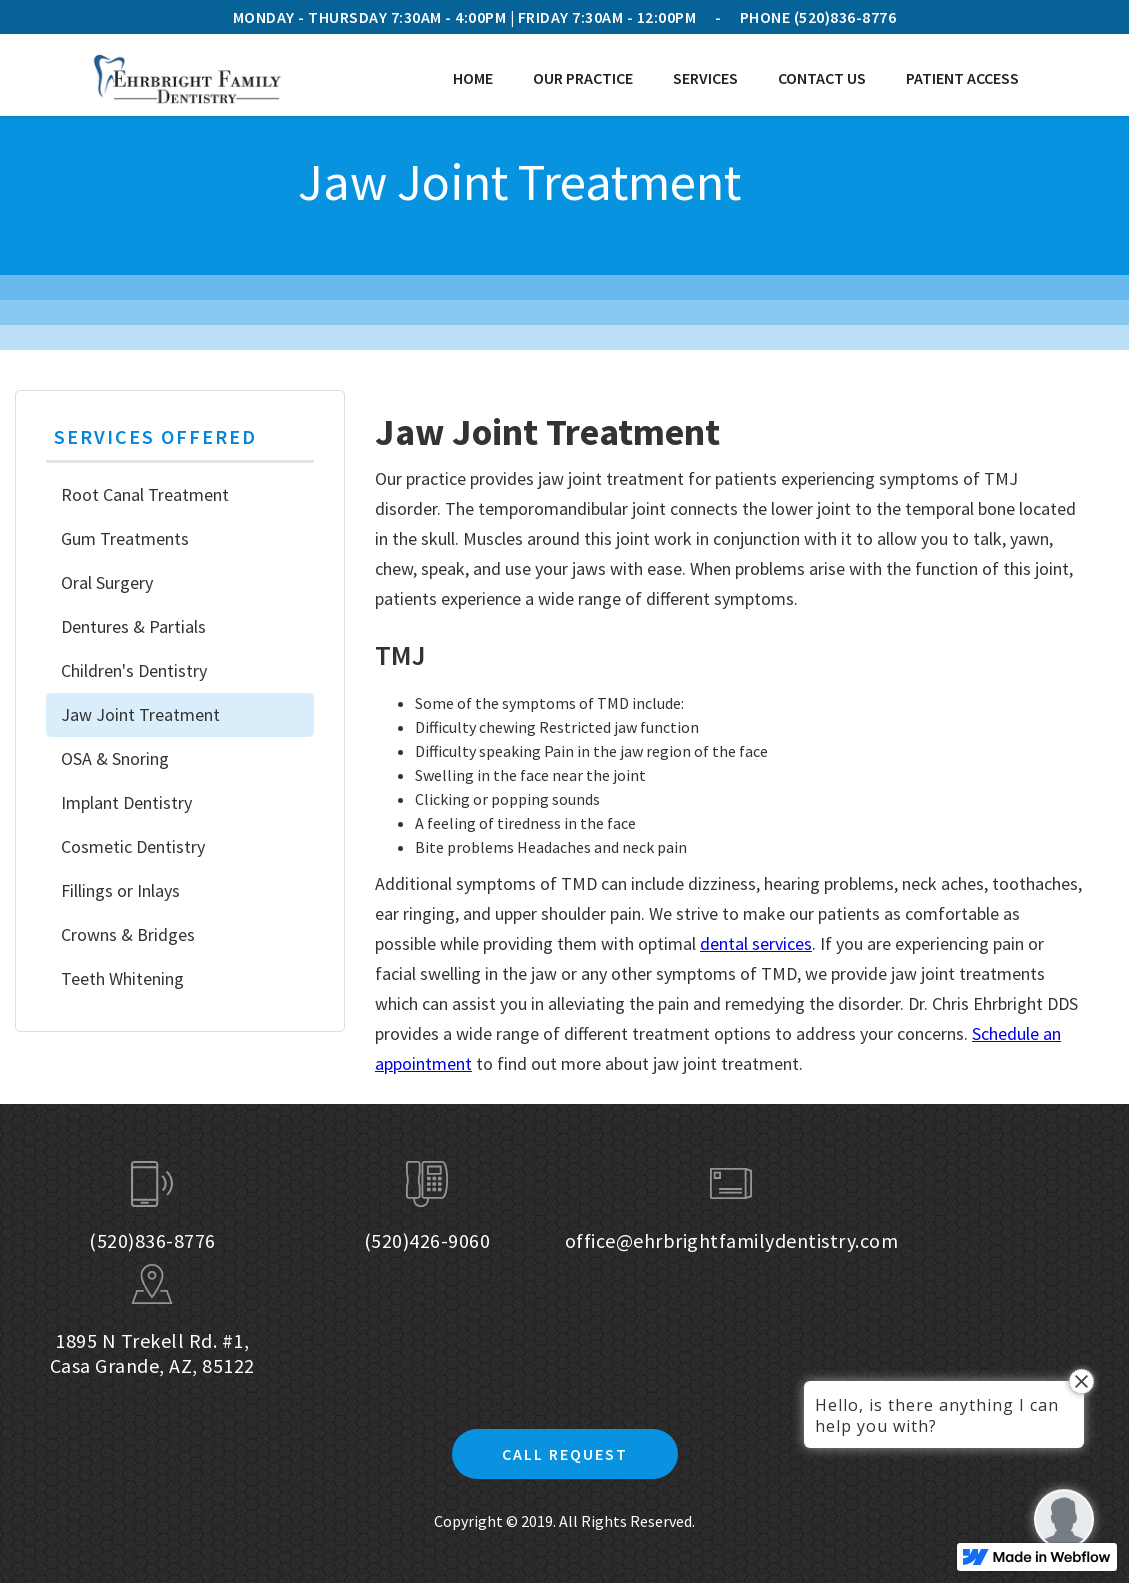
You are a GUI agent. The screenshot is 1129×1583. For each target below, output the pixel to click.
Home (473, 78)
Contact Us (822, 78)
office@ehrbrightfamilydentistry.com (732, 1240)
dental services (756, 943)
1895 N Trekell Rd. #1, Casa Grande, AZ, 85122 (152, 1353)
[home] (186, 78)
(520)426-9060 (427, 1240)
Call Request (565, 1454)
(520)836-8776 (845, 17)
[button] (583, 78)
